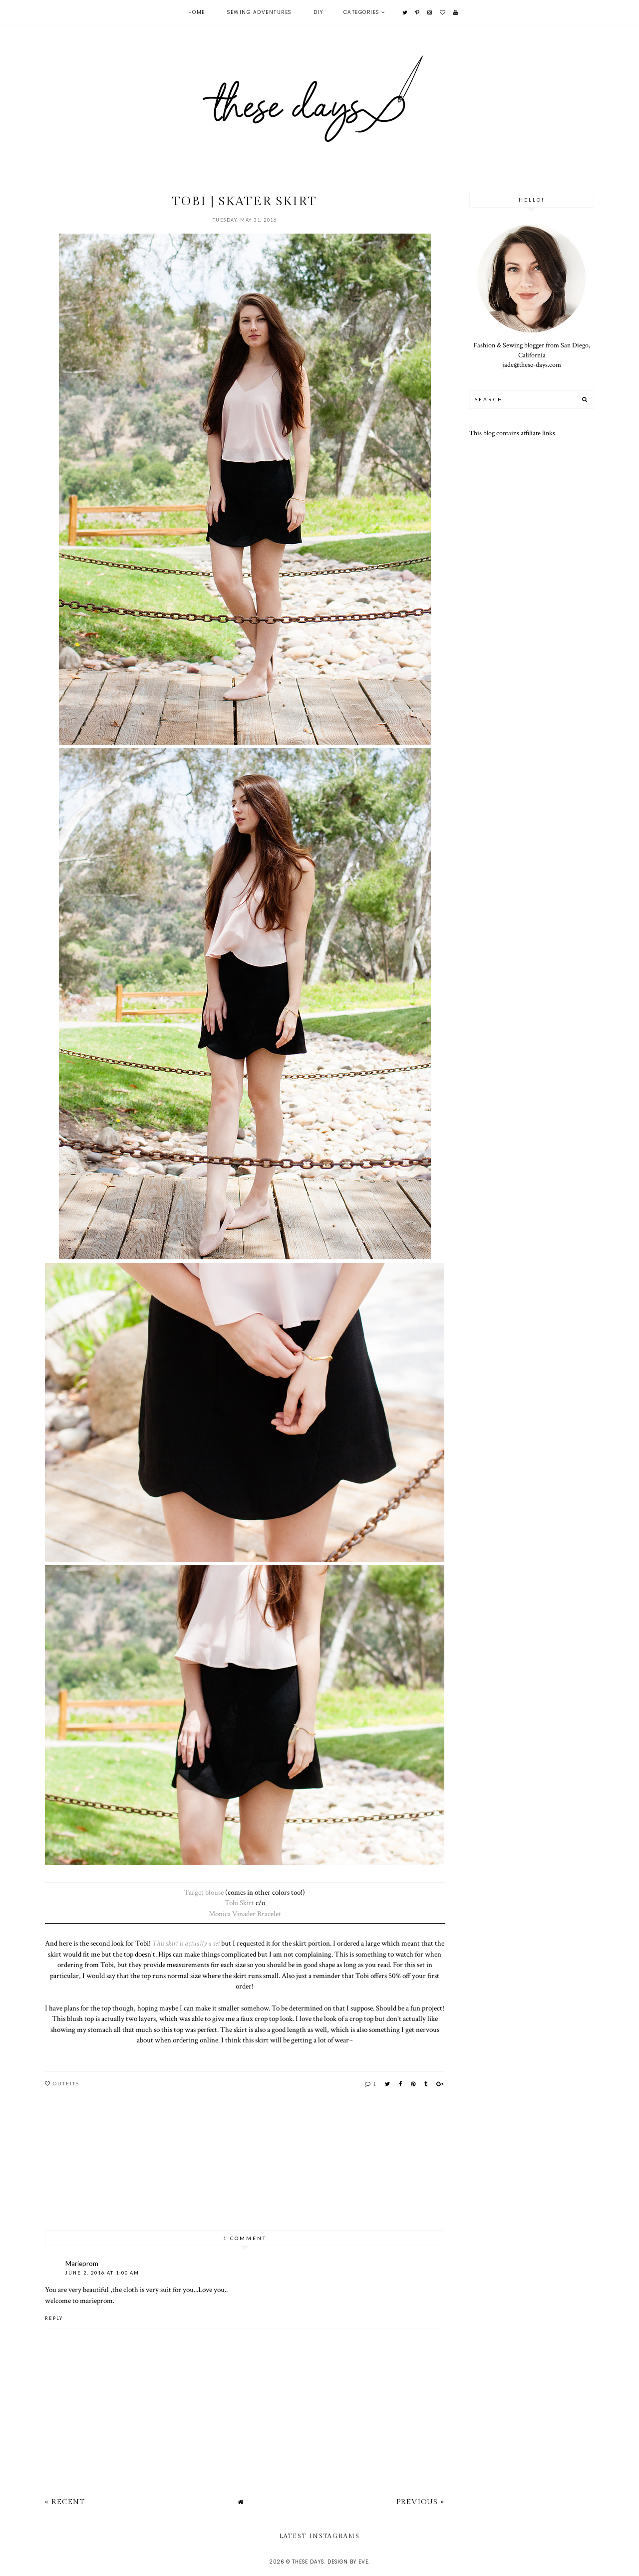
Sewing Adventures (259, 12)
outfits (66, 2083)
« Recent (65, 2502)
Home (196, 12)
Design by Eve (347, 2562)
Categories (361, 12)
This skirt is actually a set (186, 1943)
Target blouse (204, 1892)
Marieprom (81, 2264)
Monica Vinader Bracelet (245, 1914)
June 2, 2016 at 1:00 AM (102, 2273)
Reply (54, 2318)
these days (308, 2562)
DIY (318, 12)
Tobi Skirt (239, 1903)
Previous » (420, 2502)
